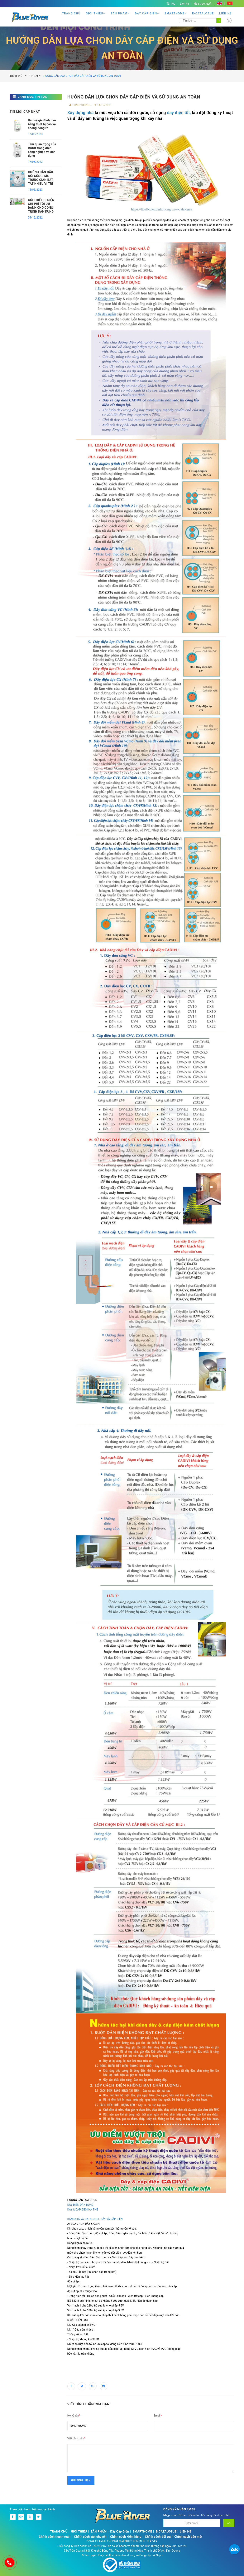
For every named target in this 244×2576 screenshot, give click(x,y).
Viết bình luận (76, 2438)
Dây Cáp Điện (147, 13)
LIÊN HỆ (225, 13)
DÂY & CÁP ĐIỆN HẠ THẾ (82, 2209)
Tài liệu (170, 3)
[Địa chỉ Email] (191, 2523)
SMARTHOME (176, 13)
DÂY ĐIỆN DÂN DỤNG (80, 2204)
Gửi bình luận (81, 2480)
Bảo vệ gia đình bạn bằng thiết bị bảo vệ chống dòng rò (42, 124)
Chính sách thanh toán (54, 2536)
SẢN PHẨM (120, 13)
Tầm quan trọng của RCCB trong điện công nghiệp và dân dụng (42, 150)
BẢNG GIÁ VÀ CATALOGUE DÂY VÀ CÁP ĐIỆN (95, 2219)
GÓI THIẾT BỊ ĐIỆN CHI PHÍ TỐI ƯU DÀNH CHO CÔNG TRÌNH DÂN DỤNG (41, 205)
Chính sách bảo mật (188, 2536)
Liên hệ (184, 3)
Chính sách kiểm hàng (125, 2536)
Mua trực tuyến (203, 3)
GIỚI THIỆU (95, 13)
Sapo (159, 2555)
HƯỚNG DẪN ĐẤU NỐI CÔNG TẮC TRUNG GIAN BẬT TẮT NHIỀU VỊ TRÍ (40, 177)
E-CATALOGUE (203, 13)
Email (158, 2415)
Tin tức (33, 75)
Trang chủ (17, 75)
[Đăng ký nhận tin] (228, 2523)
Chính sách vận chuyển (90, 2536)
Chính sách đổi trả (158, 2536)
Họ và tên (73, 2415)
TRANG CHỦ (71, 13)
